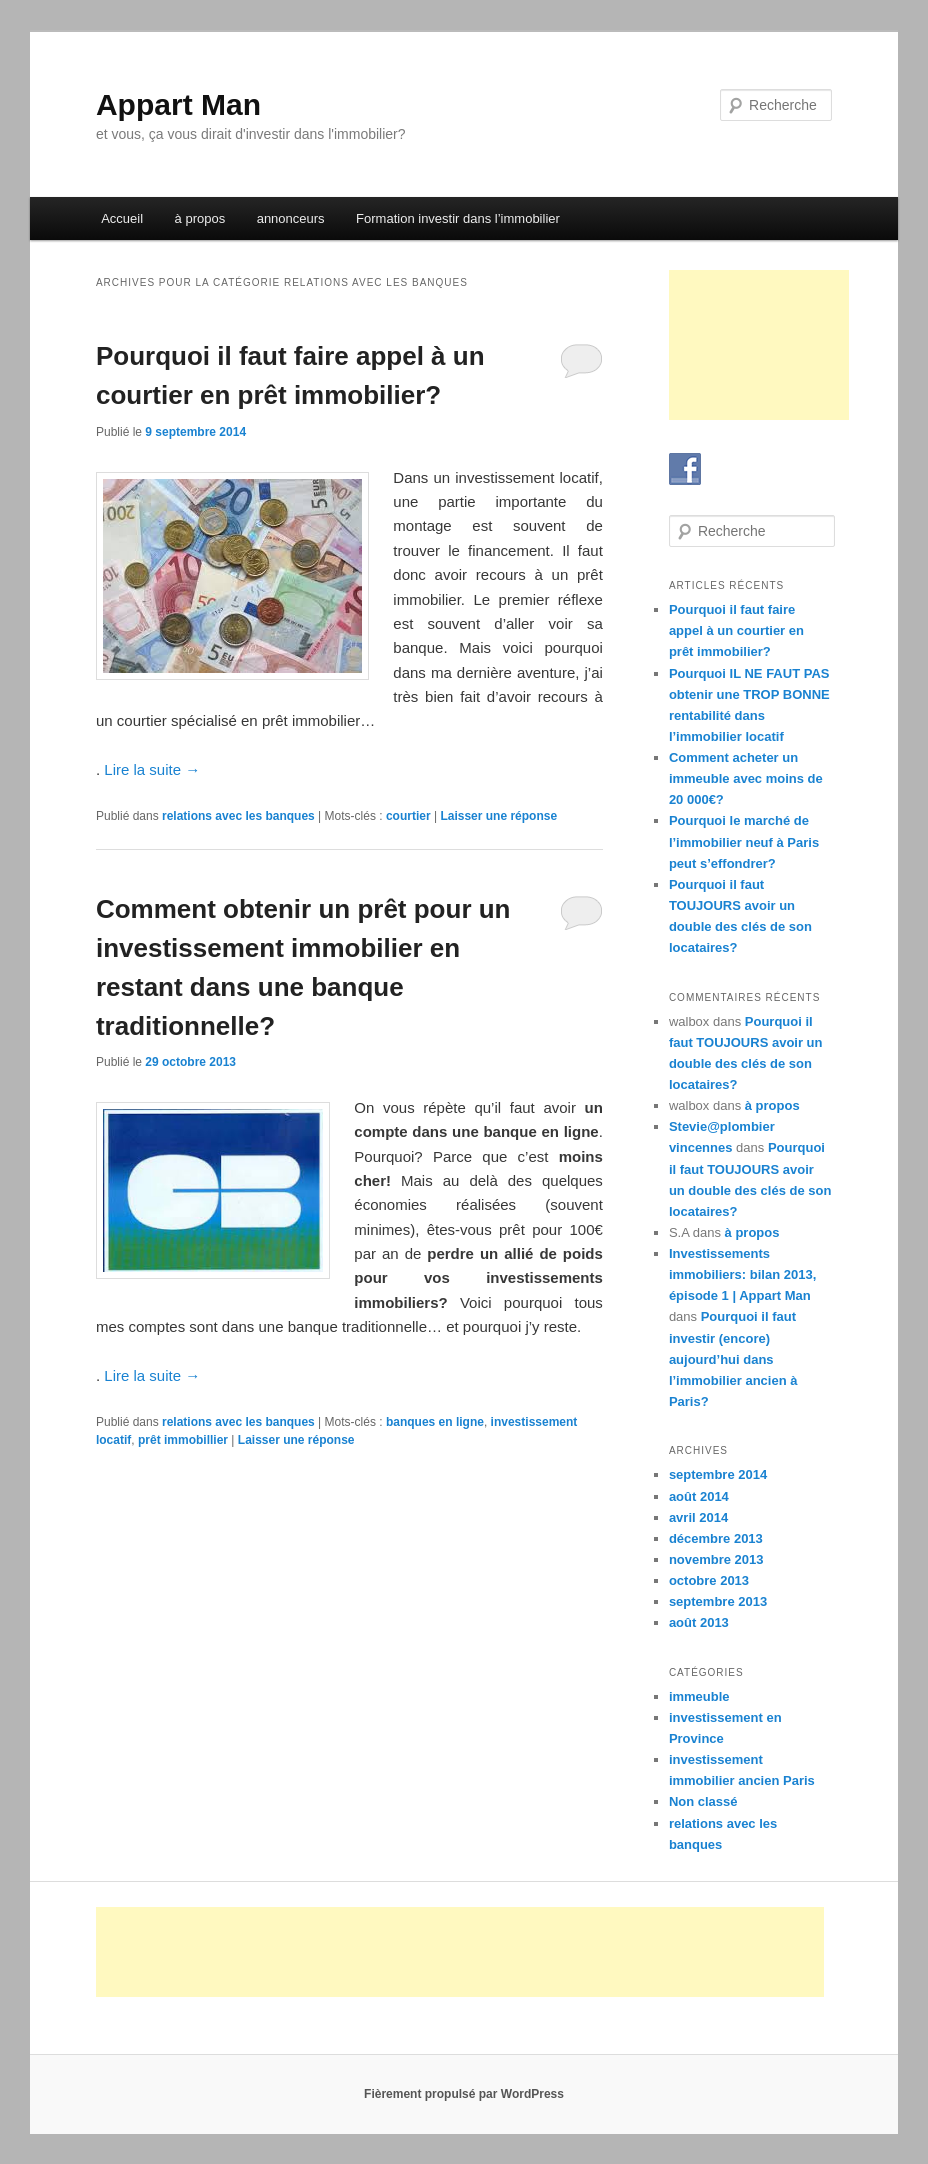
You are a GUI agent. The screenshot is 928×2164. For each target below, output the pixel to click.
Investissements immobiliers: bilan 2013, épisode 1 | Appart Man (742, 1274)
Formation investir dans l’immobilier (458, 218)
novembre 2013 (716, 1559)
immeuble (699, 1696)
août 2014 (699, 1496)
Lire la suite (152, 769)
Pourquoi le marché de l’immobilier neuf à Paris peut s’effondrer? (744, 841)
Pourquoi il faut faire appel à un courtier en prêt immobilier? (736, 630)
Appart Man (178, 104)
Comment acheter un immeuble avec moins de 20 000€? (746, 778)
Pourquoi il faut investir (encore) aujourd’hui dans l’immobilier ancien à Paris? (733, 1359)
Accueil (122, 218)
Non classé (703, 1801)
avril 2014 (698, 1517)
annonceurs (291, 218)
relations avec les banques (238, 816)
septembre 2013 (718, 1601)
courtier (408, 816)
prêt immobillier (183, 1440)
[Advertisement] (759, 345)
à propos (200, 218)
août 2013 (699, 1622)
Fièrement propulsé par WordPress (464, 2094)
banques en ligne (435, 1422)
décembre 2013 (716, 1538)
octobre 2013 (709, 1580)
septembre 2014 (718, 1474)
